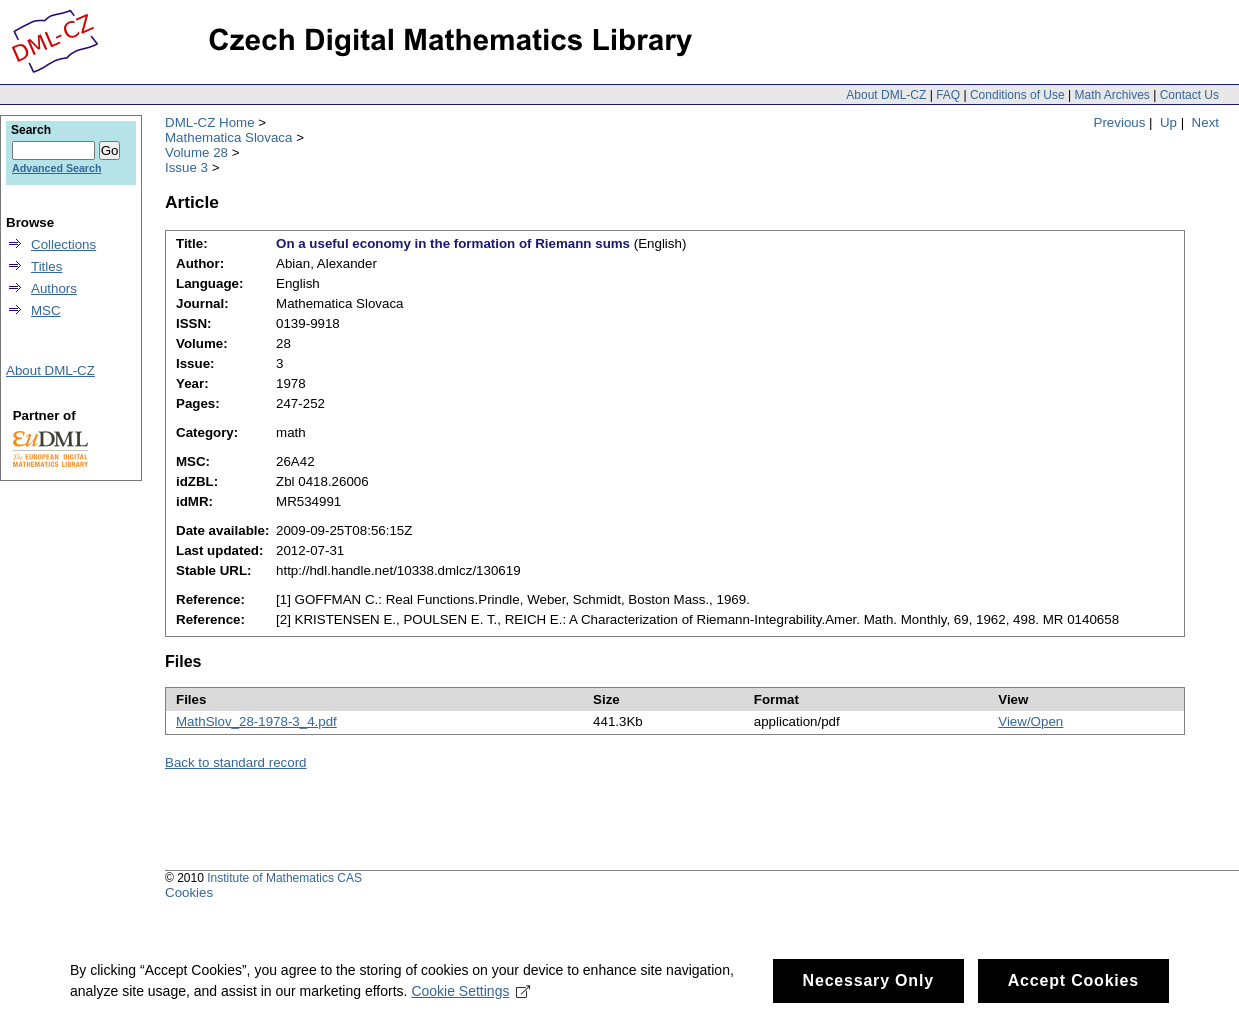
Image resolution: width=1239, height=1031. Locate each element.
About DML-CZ (886, 95)
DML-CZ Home (210, 122)
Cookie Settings (470, 992)
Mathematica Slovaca (228, 137)
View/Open (1030, 721)
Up (1168, 122)
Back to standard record (236, 762)
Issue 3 (186, 167)
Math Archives (1111, 95)
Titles (46, 266)
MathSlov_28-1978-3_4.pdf (256, 721)
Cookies (189, 892)
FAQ (948, 95)
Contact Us (1189, 95)
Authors (54, 288)
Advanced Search (56, 168)
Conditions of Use (1017, 95)
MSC (46, 310)
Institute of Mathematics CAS (284, 878)
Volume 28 (196, 152)
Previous (1120, 122)
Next (1205, 122)
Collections (63, 244)
